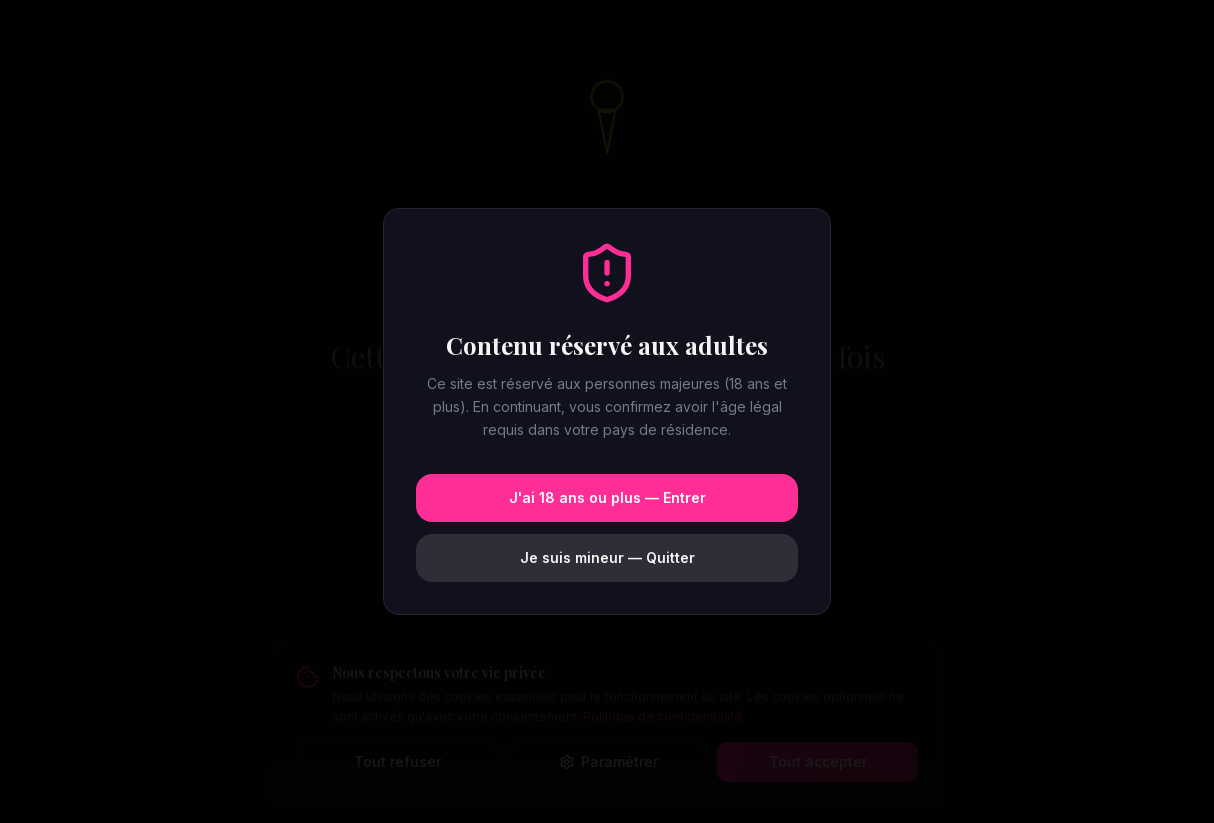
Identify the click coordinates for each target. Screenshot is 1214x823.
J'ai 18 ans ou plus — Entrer (607, 497)
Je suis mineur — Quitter (607, 557)
